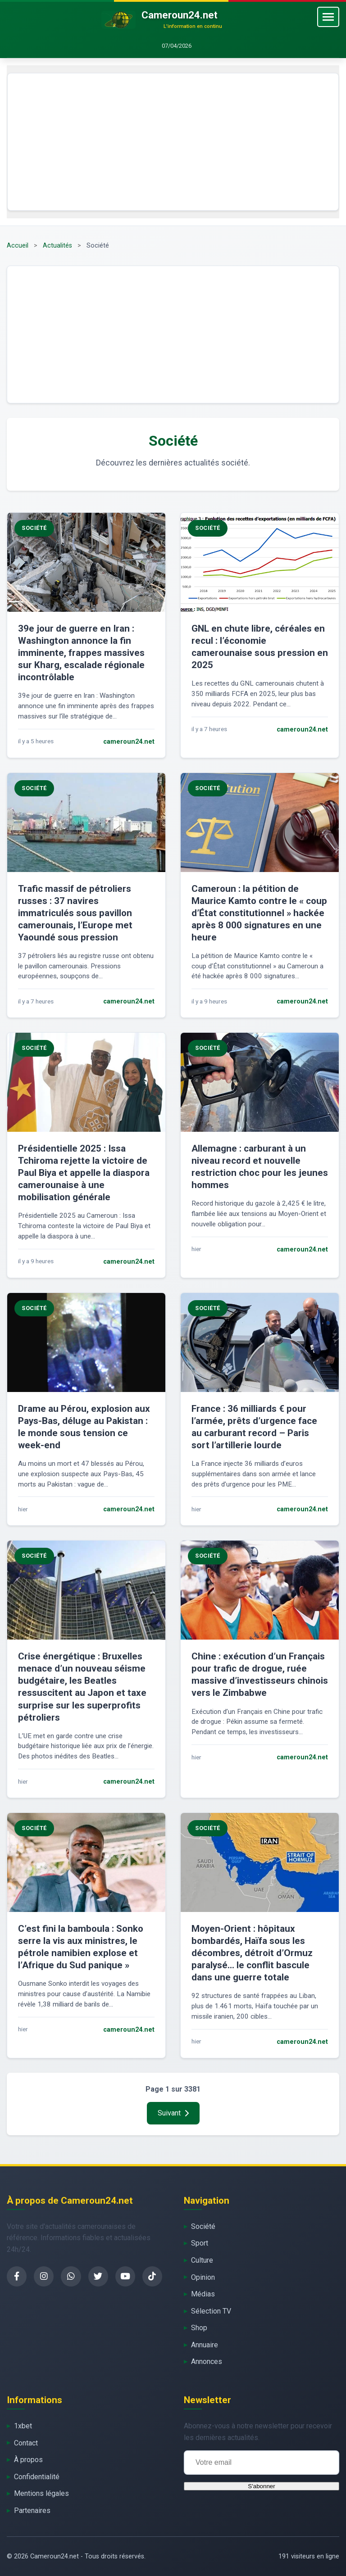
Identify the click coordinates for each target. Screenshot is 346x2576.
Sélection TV (211, 2311)
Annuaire (204, 2345)
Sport (199, 2243)
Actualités (57, 245)
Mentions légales (41, 2493)
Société (203, 2226)
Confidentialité (36, 2476)
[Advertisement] (173, 142)
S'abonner (261, 2486)
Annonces (206, 2361)
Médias (203, 2294)
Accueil (17, 245)
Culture (202, 2260)
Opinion (203, 2277)
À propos (28, 2459)
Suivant (173, 2113)
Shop (199, 2327)
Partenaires (32, 2510)
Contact (26, 2443)
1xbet (23, 2426)
